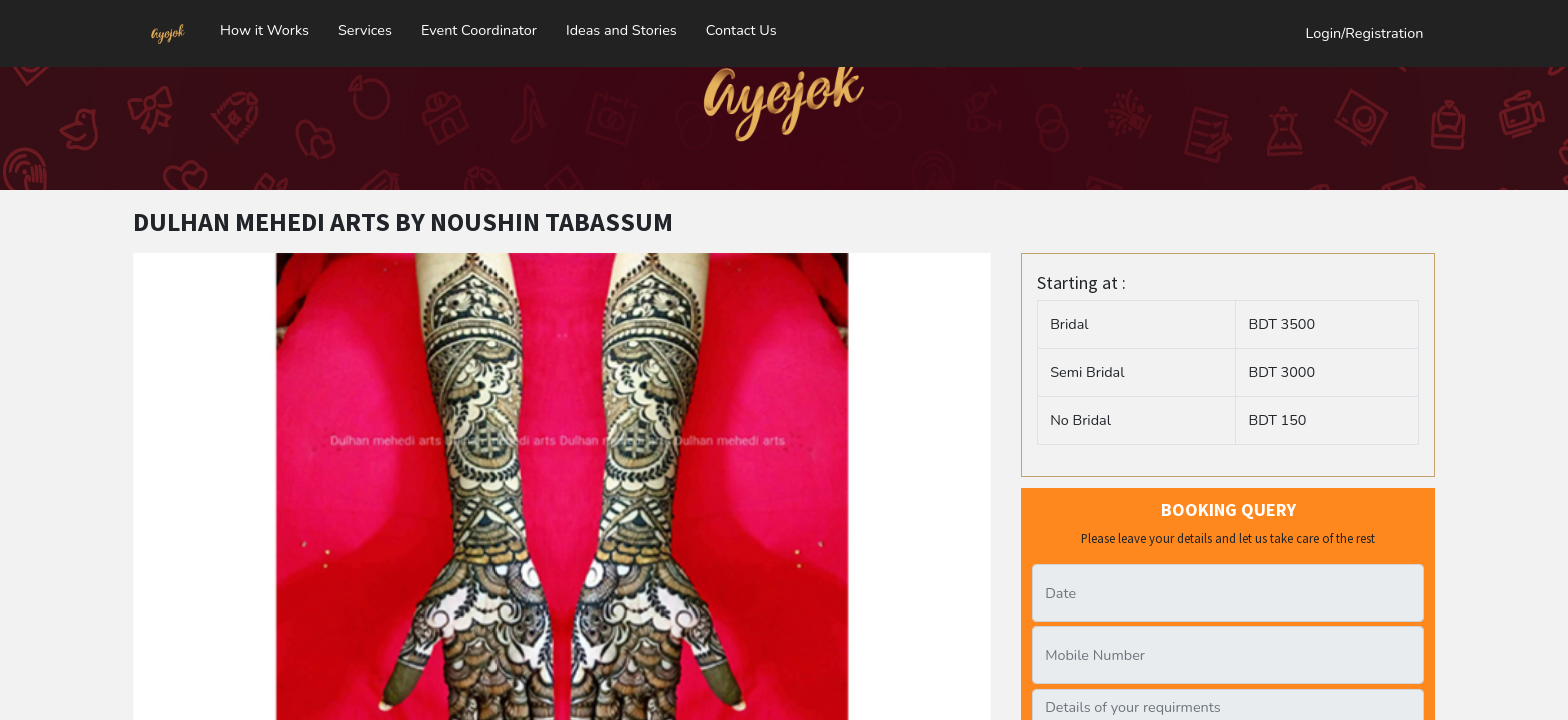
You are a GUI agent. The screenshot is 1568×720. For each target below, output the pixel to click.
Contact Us (741, 25)
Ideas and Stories (621, 25)
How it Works (264, 25)
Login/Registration (1365, 28)
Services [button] (365, 25)
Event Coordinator (479, 25)
